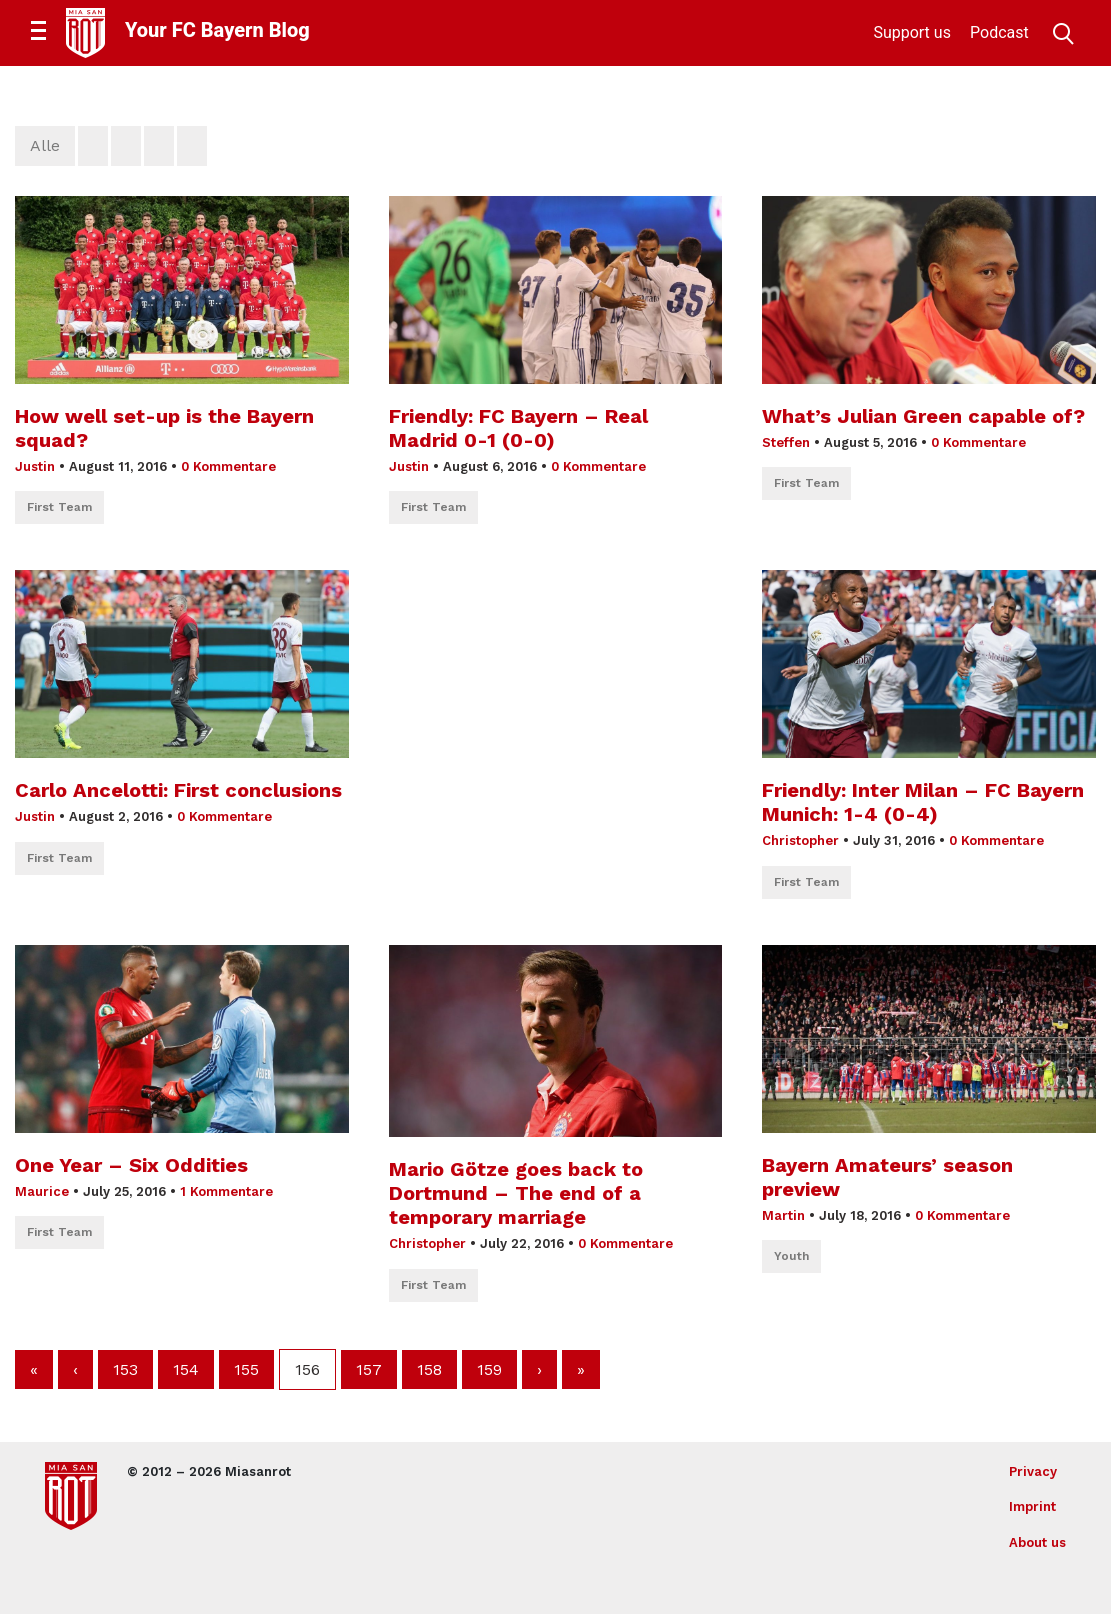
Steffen (786, 442)
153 (125, 1369)
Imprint (1032, 1506)
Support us (912, 32)
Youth (791, 1256)
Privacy (1033, 1471)
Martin (783, 1215)
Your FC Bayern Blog (217, 30)
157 (369, 1369)
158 (429, 1369)
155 (246, 1369)
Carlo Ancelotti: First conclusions (178, 790)
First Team (59, 507)
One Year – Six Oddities (131, 1165)
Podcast (999, 32)
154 (186, 1369)
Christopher (800, 840)
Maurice (42, 1191)
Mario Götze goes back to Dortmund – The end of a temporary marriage (516, 1193)
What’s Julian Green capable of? (923, 416)
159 (489, 1369)
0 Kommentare (228, 466)
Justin (35, 466)
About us (1037, 1542)
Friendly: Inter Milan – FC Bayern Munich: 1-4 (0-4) (923, 802)
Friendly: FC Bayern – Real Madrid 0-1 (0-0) (518, 428)
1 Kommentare (226, 1191)
